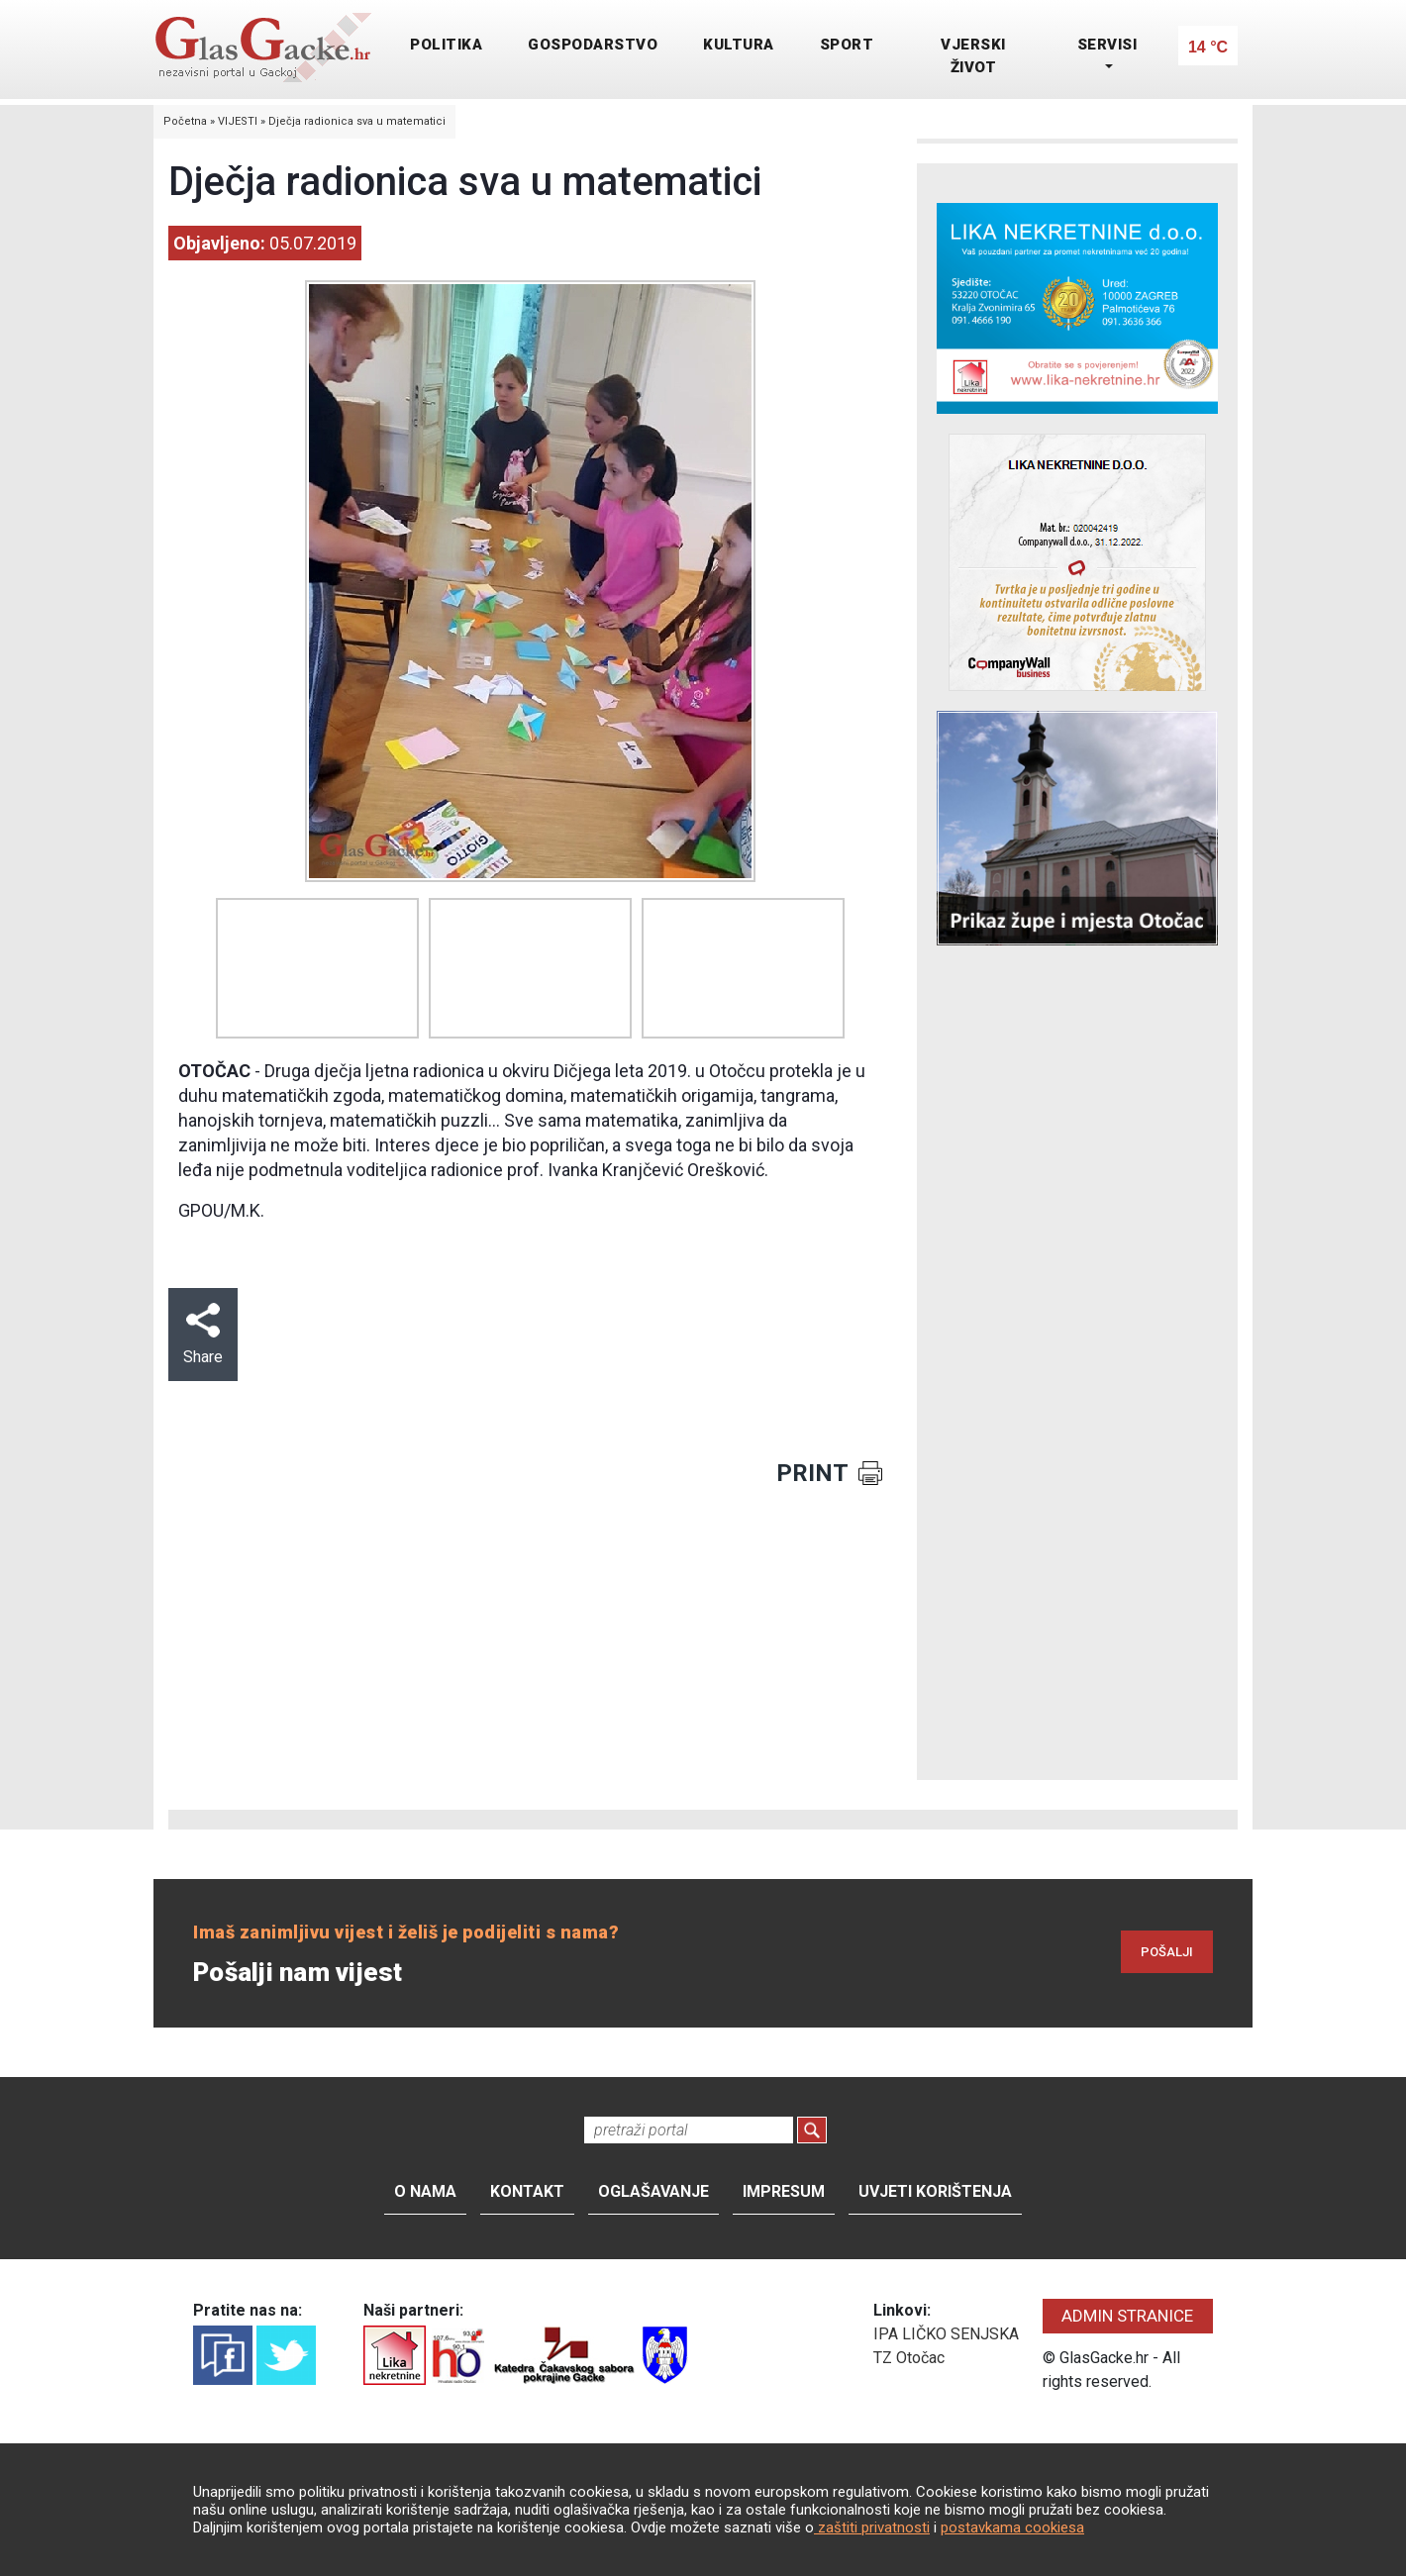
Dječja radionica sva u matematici (357, 121)
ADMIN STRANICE (1127, 2316)
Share (203, 1334)
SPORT (847, 44)
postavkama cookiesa (1012, 2527)
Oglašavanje (653, 2191)
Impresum (784, 2191)
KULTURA (738, 44)
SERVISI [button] (1107, 44)
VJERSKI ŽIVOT (973, 56)
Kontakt (527, 2191)
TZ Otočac (909, 2357)
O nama (425, 2191)
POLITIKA (446, 44)
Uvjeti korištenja (935, 2191)
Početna (185, 121)
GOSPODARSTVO (592, 44)
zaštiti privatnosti (872, 2527)
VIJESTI (237, 121)
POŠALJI (1167, 1951)
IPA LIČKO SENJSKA (946, 2334)
